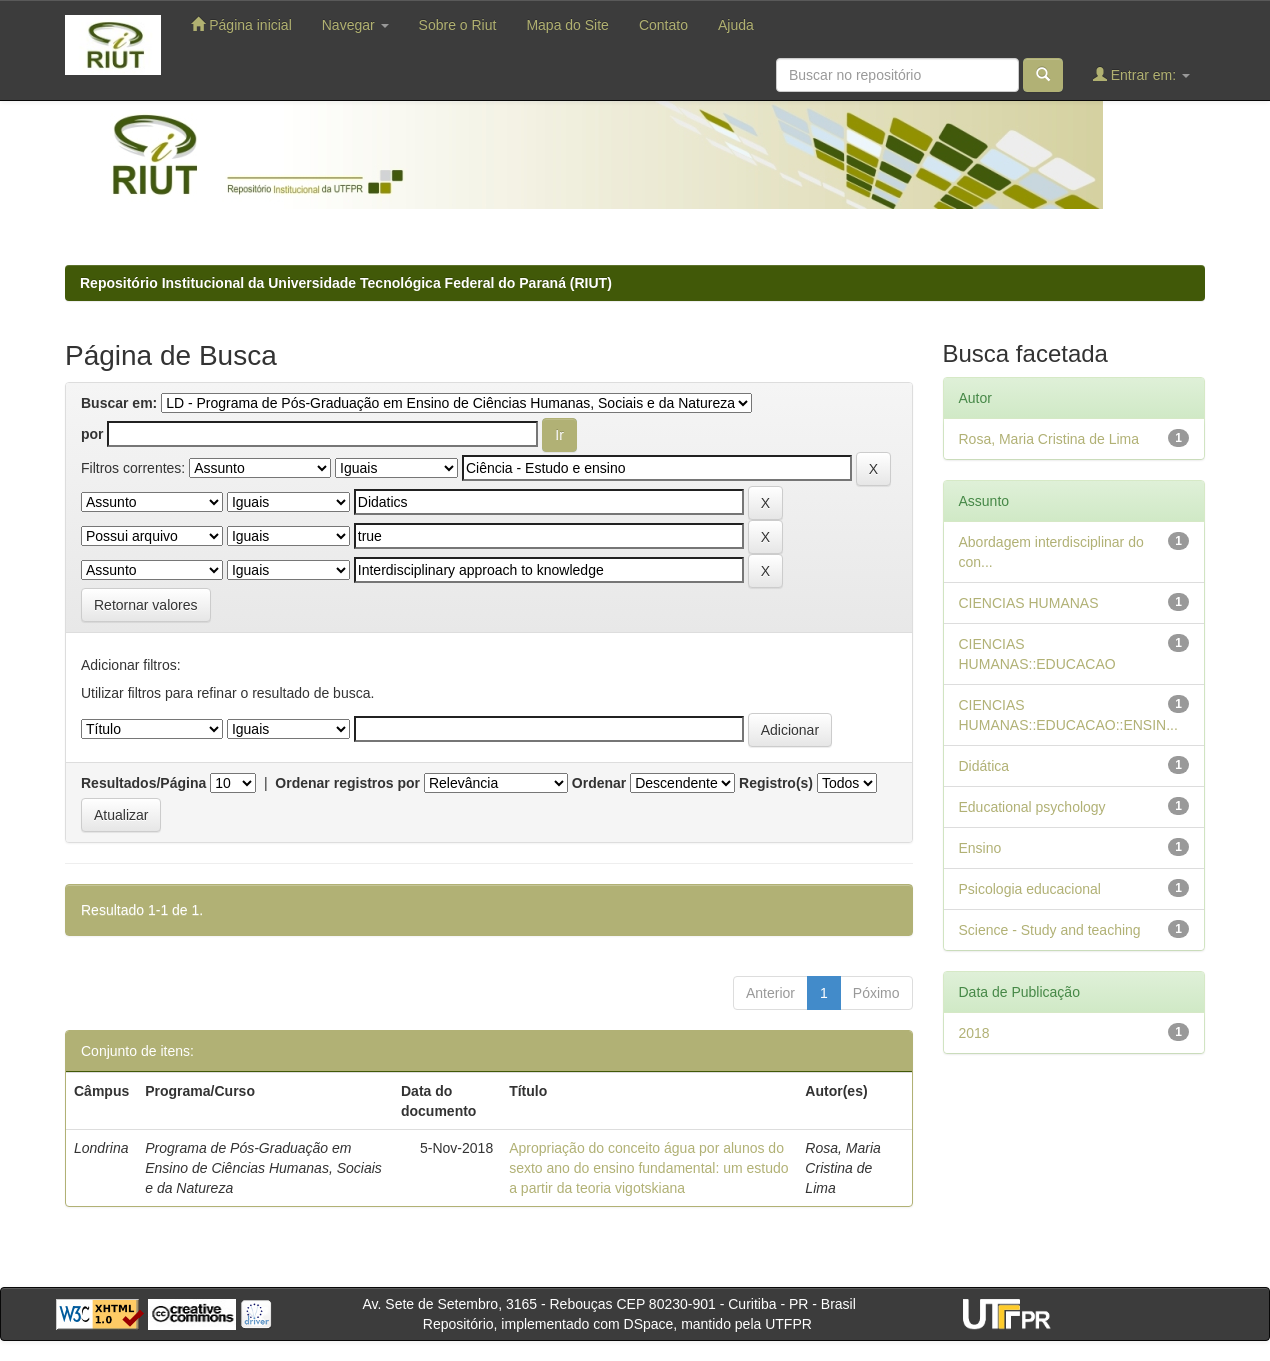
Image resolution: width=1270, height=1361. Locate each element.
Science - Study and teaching (1050, 930)
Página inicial (241, 24)
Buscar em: (119, 403)
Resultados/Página (143, 783)
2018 (974, 1033)
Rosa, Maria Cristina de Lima (1049, 439)
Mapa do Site (567, 25)
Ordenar (599, 783)
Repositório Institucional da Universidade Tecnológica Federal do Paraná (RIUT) (346, 283)
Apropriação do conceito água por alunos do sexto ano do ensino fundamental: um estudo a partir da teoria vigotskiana (648, 1168)
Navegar (355, 25)
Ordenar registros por (347, 783)
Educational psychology (1032, 807)
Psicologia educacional (1030, 889)
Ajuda (736, 25)
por (92, 434)
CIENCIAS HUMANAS (1029, 603)
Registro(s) (776, 783)
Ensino (980, 848)
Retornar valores (146, 605)
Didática (984, 766)
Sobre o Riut (458, 25)
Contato (663, 25)
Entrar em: (1141, 74)
